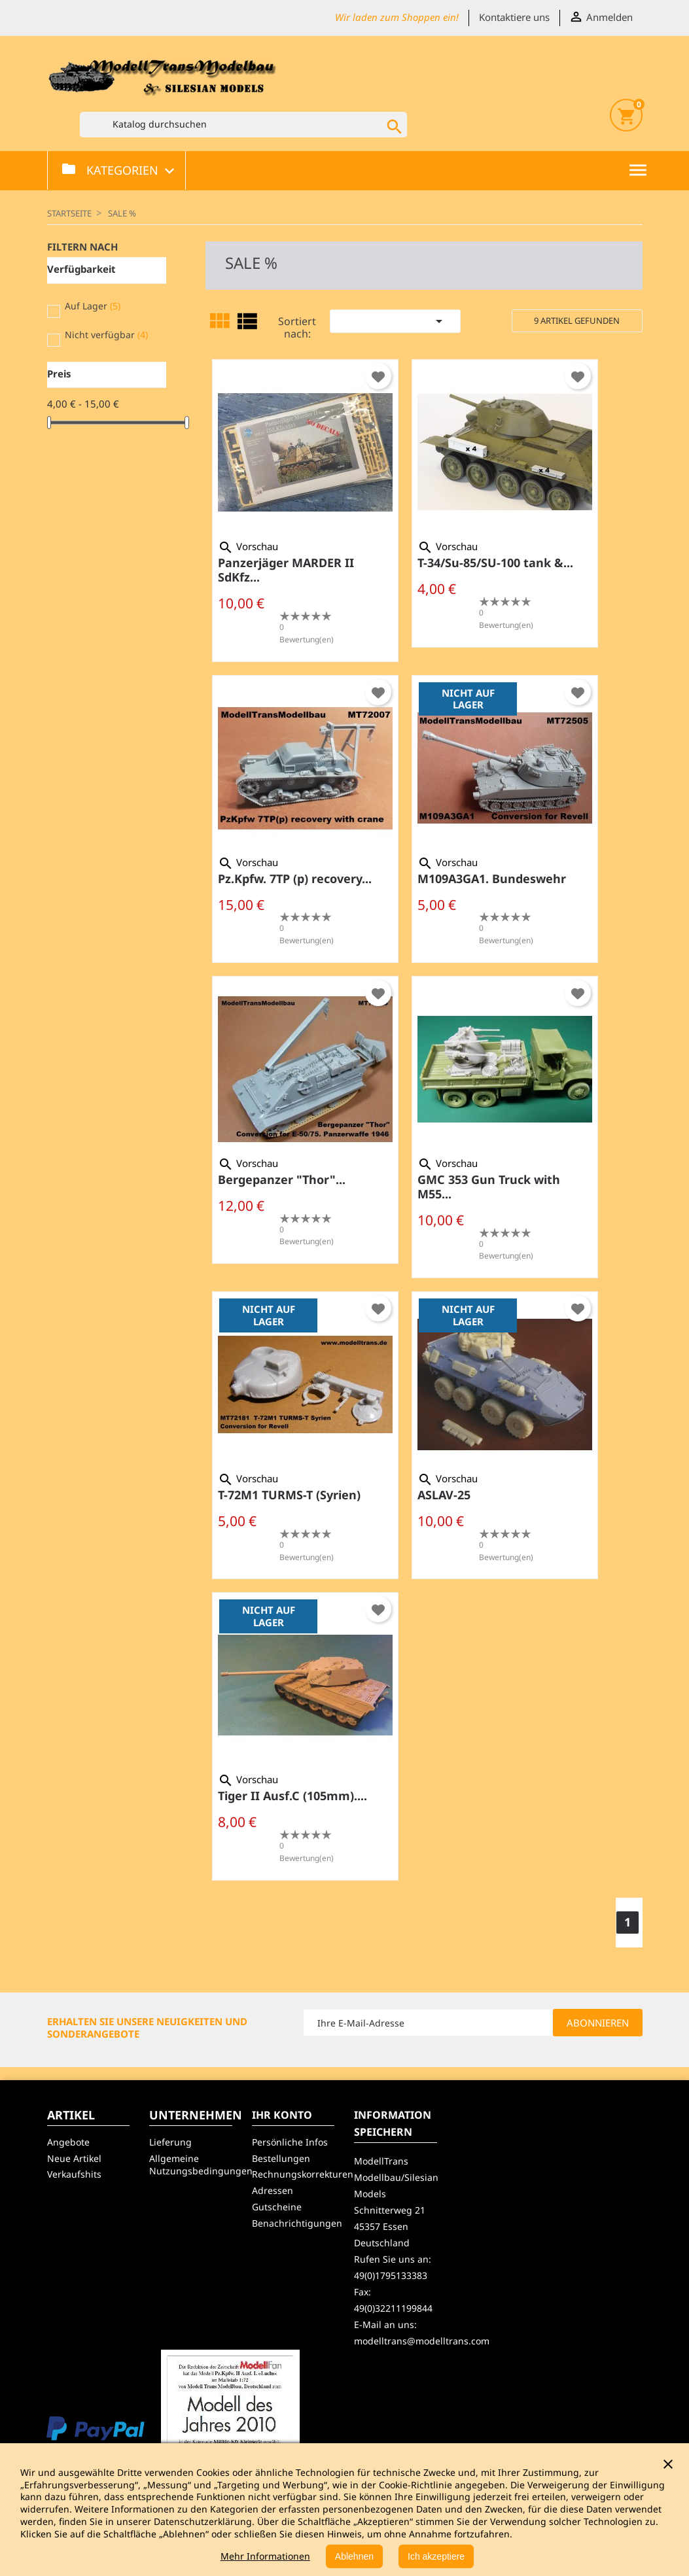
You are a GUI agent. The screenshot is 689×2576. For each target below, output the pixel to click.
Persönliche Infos (290, 2142)
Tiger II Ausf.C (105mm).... (292, 1795)
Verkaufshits (74, 2174)
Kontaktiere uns (514, 17)
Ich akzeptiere (436, 2556)
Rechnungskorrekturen (302, 2174)
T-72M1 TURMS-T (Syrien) (289, 1495)
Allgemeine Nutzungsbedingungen (201, 2165)
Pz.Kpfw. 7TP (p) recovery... (295, 878)
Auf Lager (92, 306)
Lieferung (170, 2142)
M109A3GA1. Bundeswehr (491, 878)
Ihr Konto (282, 2115)
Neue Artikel (74, 2158)
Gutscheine (277, 2207)
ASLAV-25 (443, 1495)
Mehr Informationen (265, 2556)
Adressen (272, 2190)
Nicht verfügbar (106, 334)
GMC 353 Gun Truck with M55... (488, 1187)
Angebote (68, 2142)
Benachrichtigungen (297, 2223)
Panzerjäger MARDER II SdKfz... (286, 570)
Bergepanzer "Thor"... (281, 1179)
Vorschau (248, 546)
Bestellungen (281, 2158)
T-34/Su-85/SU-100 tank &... (495, 562)
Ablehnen (354, 2556)
